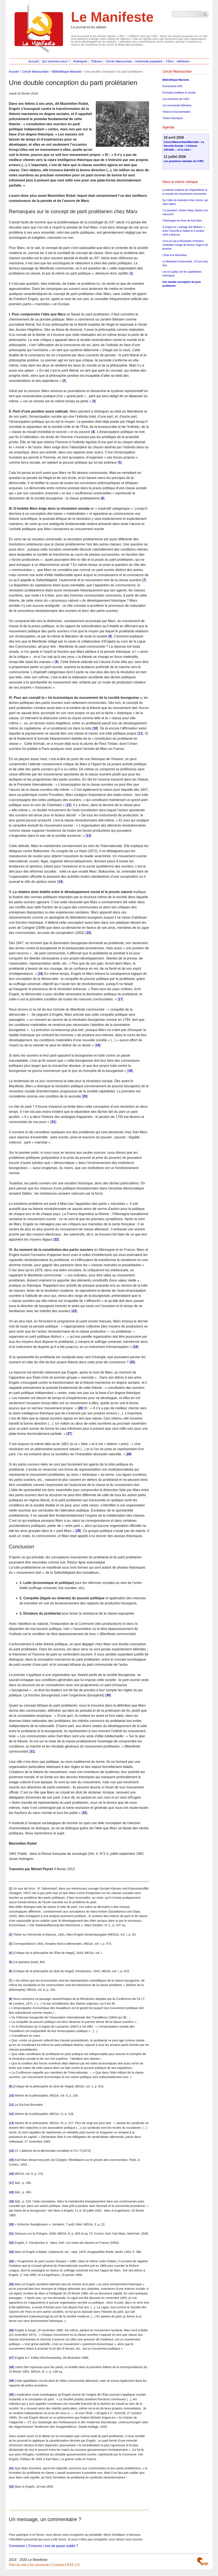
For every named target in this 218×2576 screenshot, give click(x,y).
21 (53, 1122)
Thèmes (96, 61)
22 (56, 1239)
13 (88, 835)
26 (80, 1408)
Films (169, 61)
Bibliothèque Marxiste (67, 71)
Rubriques (80, 61)
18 (98, 1045)
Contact (58, 2565)
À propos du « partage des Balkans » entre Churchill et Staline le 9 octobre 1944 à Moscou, (183, 231)
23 (74, 1311)
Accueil (33, 61)
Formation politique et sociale (179, 92)
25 (132, 1362)
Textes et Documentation (176, 111)
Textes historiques (172, 118)
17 (120, 999)
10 (95, 728)
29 (78, 1531)
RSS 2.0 (73, 2565)
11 (140, 733)
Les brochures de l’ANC (175, 99)
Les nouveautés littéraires (177, 105)
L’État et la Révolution (174, 255)
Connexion (17, 2546)
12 (68, 805)
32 (84, 1813)
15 (88, 933)
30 (108, 1695)
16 (40, 973)
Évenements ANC (172, 86)
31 (32, 1751)
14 (60, 881)
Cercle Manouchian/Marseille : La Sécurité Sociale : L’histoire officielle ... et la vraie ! (184, 146)
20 (85, 1096)
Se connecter (39, 2565)
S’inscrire (35, 2546)
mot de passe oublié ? (61, 2546)
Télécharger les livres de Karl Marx (182, 220)
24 (136, 1347)
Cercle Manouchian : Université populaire (133, 61)
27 (69, 1433)
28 (129, 1454)
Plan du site (18, 2565)
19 (130, 1071)
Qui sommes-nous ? (56, 61)
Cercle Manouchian (35, 71)
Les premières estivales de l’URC (184, 161)
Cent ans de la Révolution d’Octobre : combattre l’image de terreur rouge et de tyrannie (185, 245)
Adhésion (183, 61)
